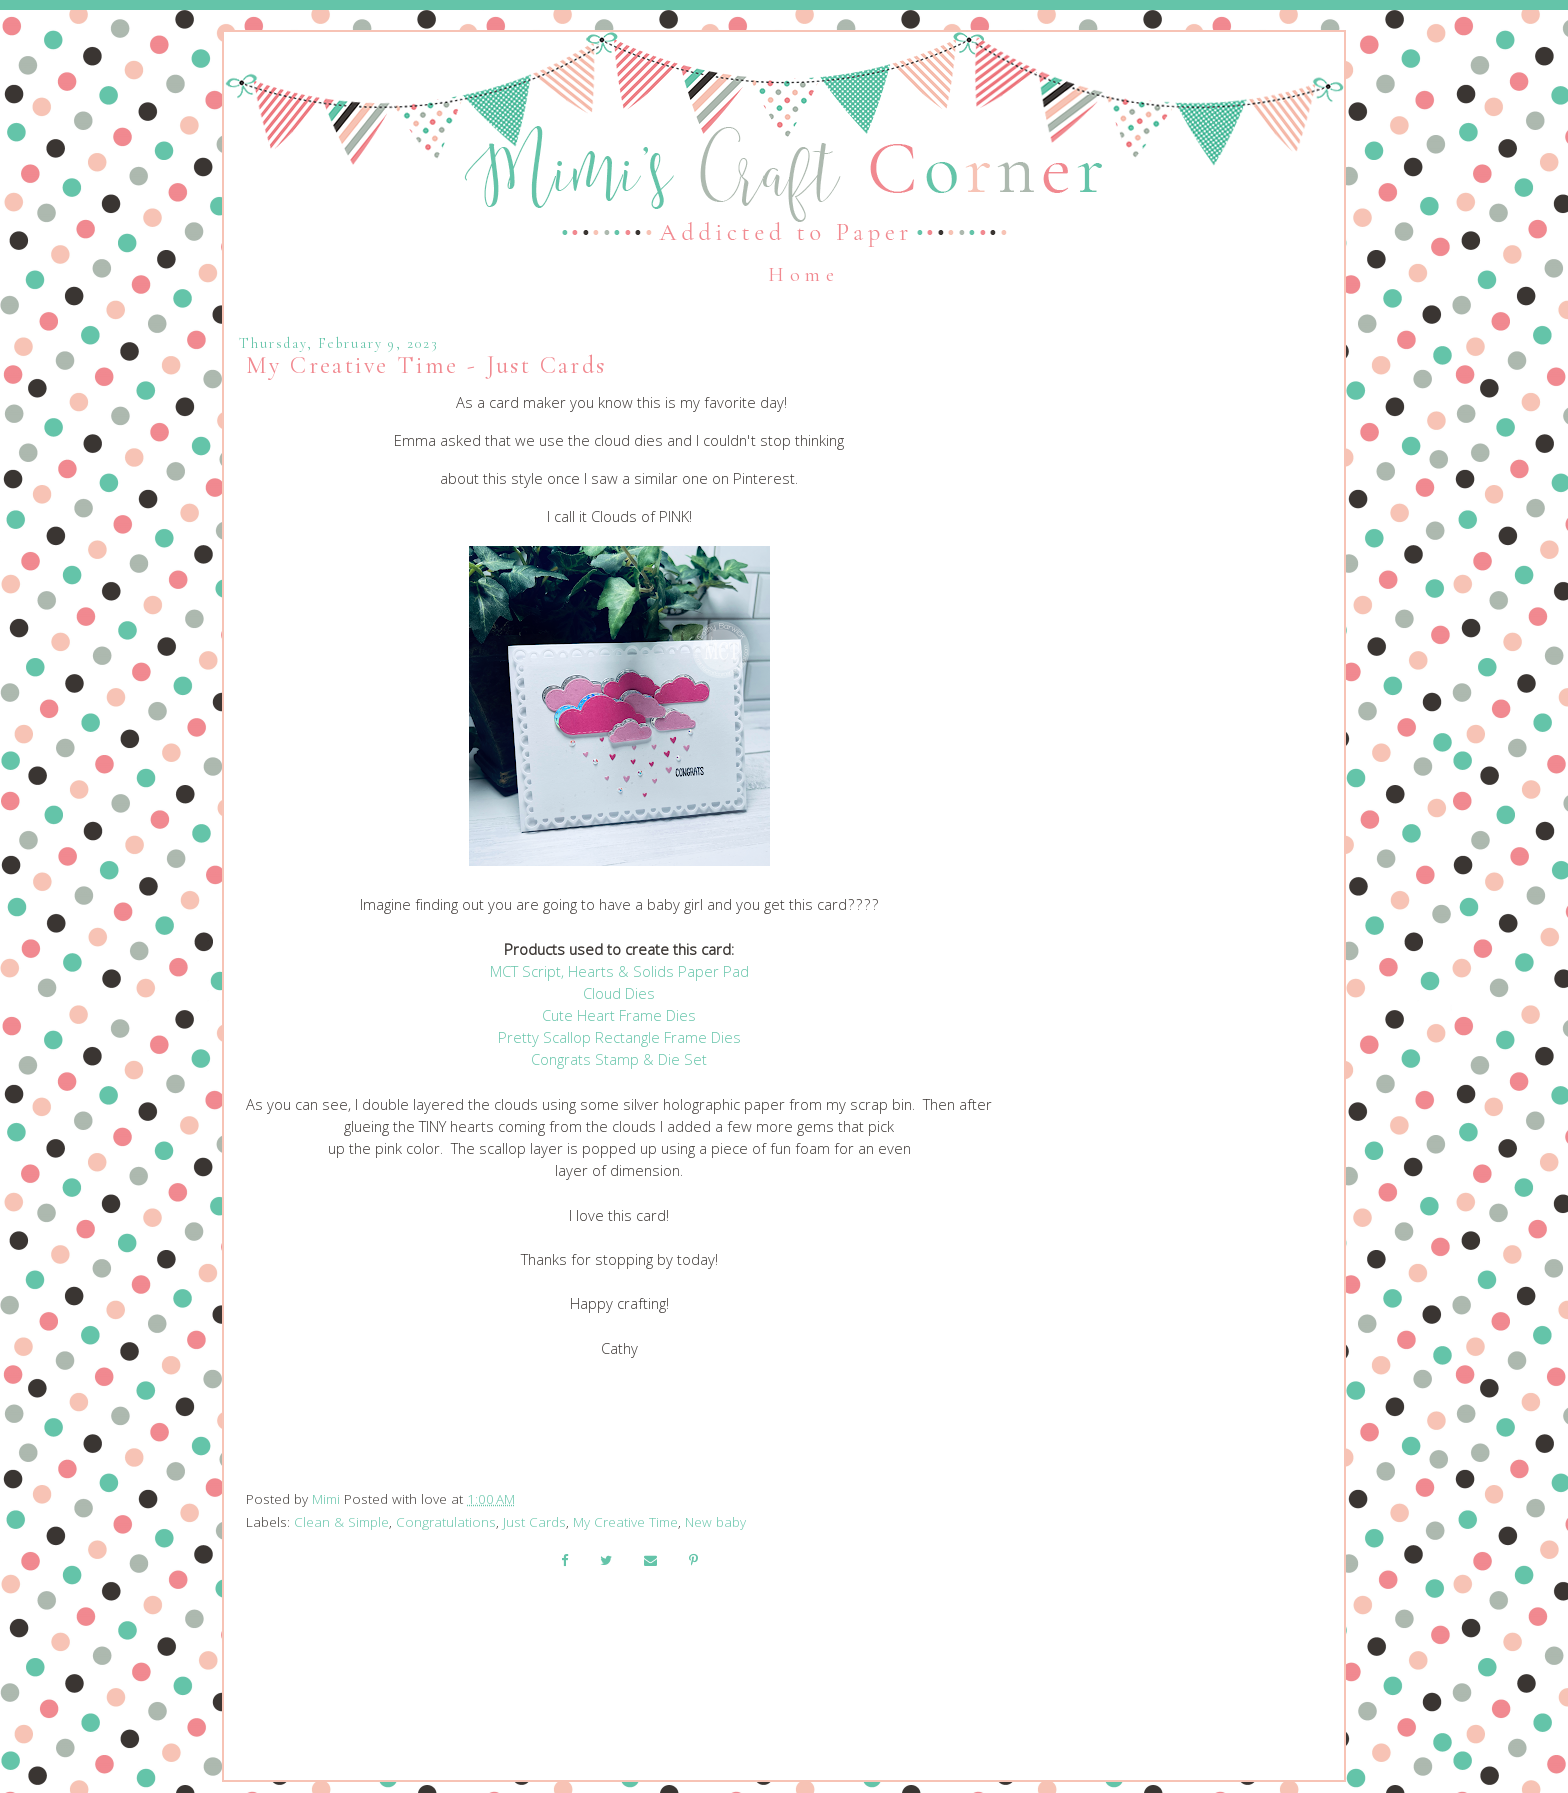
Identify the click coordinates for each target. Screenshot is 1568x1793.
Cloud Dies (619, 996)
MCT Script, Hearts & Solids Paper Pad (619, 974)
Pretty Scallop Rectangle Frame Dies (619, 1040)
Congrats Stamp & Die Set (619, 1062)
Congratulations (446, 1524)
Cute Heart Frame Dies (619, 1018)
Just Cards (534, 1524)
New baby (715, 1524)
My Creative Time (625, 1524)
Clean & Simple (341, 1524)
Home (803, 275)
